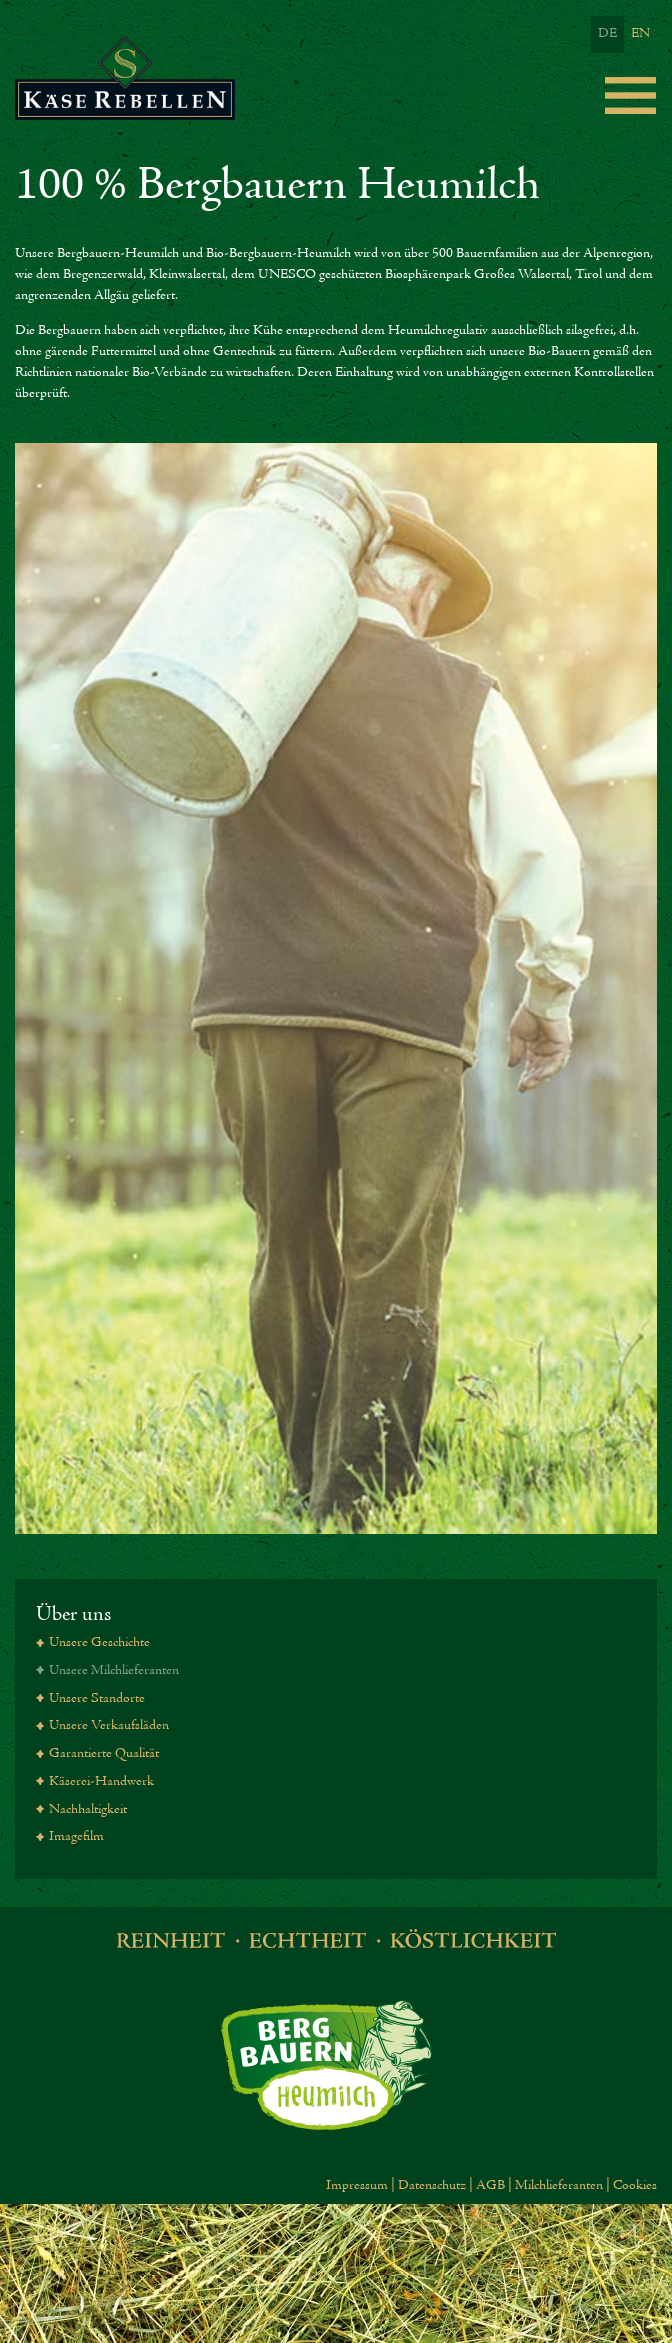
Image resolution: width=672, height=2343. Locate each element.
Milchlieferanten (559, 2186)
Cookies (635, 2186)
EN (640, 34)
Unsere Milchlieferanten (114, 1671)
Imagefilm (76, 1837)
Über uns (73, 1614)
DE (607, 34)
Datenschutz (432, 2186)
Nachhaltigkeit (88, 1810)
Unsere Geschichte (99, 1643)
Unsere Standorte (97, 1699)
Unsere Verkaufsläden (109, 1726)
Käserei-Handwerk (101, 1782)
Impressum (357, 2186)
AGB (490, 2186)
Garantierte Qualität (104, 1754)
